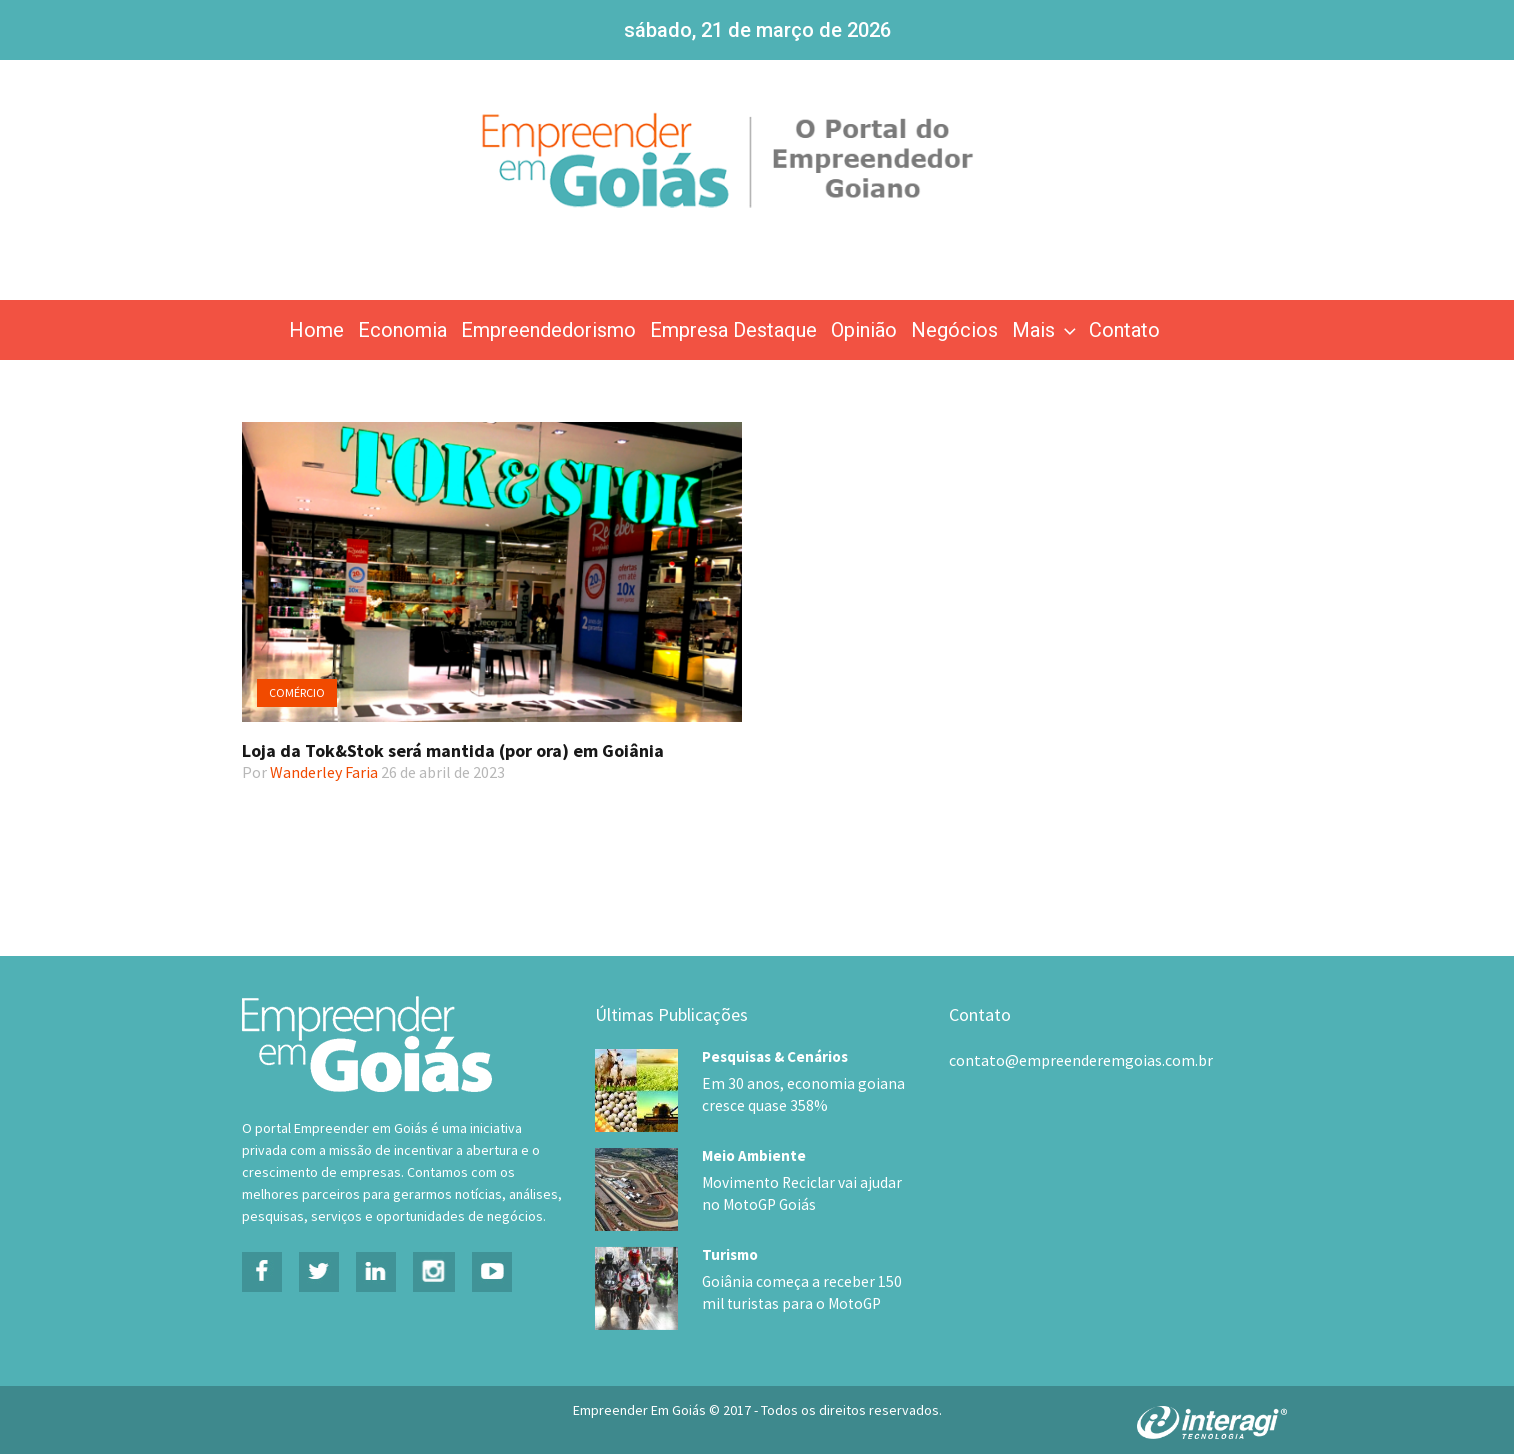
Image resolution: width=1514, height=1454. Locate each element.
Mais (1046, 330)
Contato (1124, 330)
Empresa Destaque (733, 330)
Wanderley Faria (324, 772)
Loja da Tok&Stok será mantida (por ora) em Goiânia (453, 750)
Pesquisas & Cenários (775, 1056)
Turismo (730, 1248)
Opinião (864, 330)
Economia (402, 330)
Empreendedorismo (548, 330)
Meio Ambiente (754, 1152)
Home (316, 330)
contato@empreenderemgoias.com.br (1081, 1060)
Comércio (297, 692)
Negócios (954, 330)
